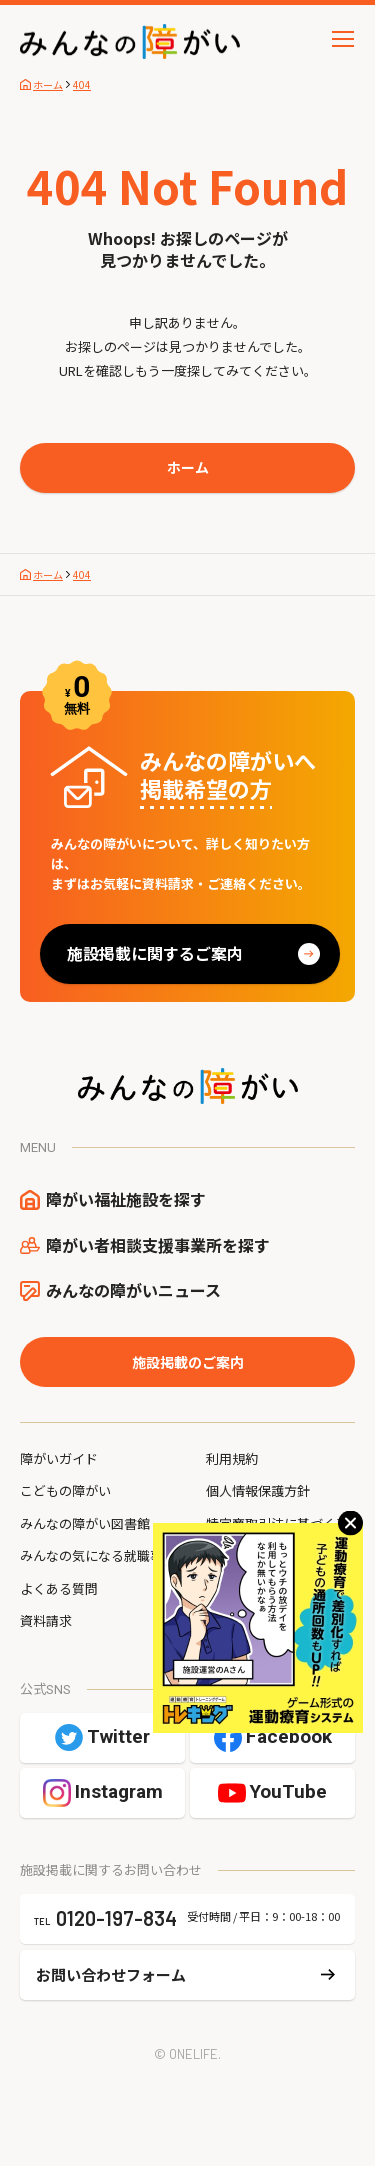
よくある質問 (59, 1588)
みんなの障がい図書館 (85, 1523)
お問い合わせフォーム (111, 1974)
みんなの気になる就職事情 (98, 1555)
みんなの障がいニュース (133, 1290)
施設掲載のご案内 (188, 1362)
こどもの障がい (65, 1490)
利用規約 (232, 1458)
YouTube (288, 1791)
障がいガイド (59, 1458)
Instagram (119, 1791)
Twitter (118, 1736)
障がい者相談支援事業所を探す (158, 1245)
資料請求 (46, 1620)
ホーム (188, 467)
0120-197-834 (116, 1918)
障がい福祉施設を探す (126, 1199)
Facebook (289, 1736)
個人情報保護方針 (258, 1490)
